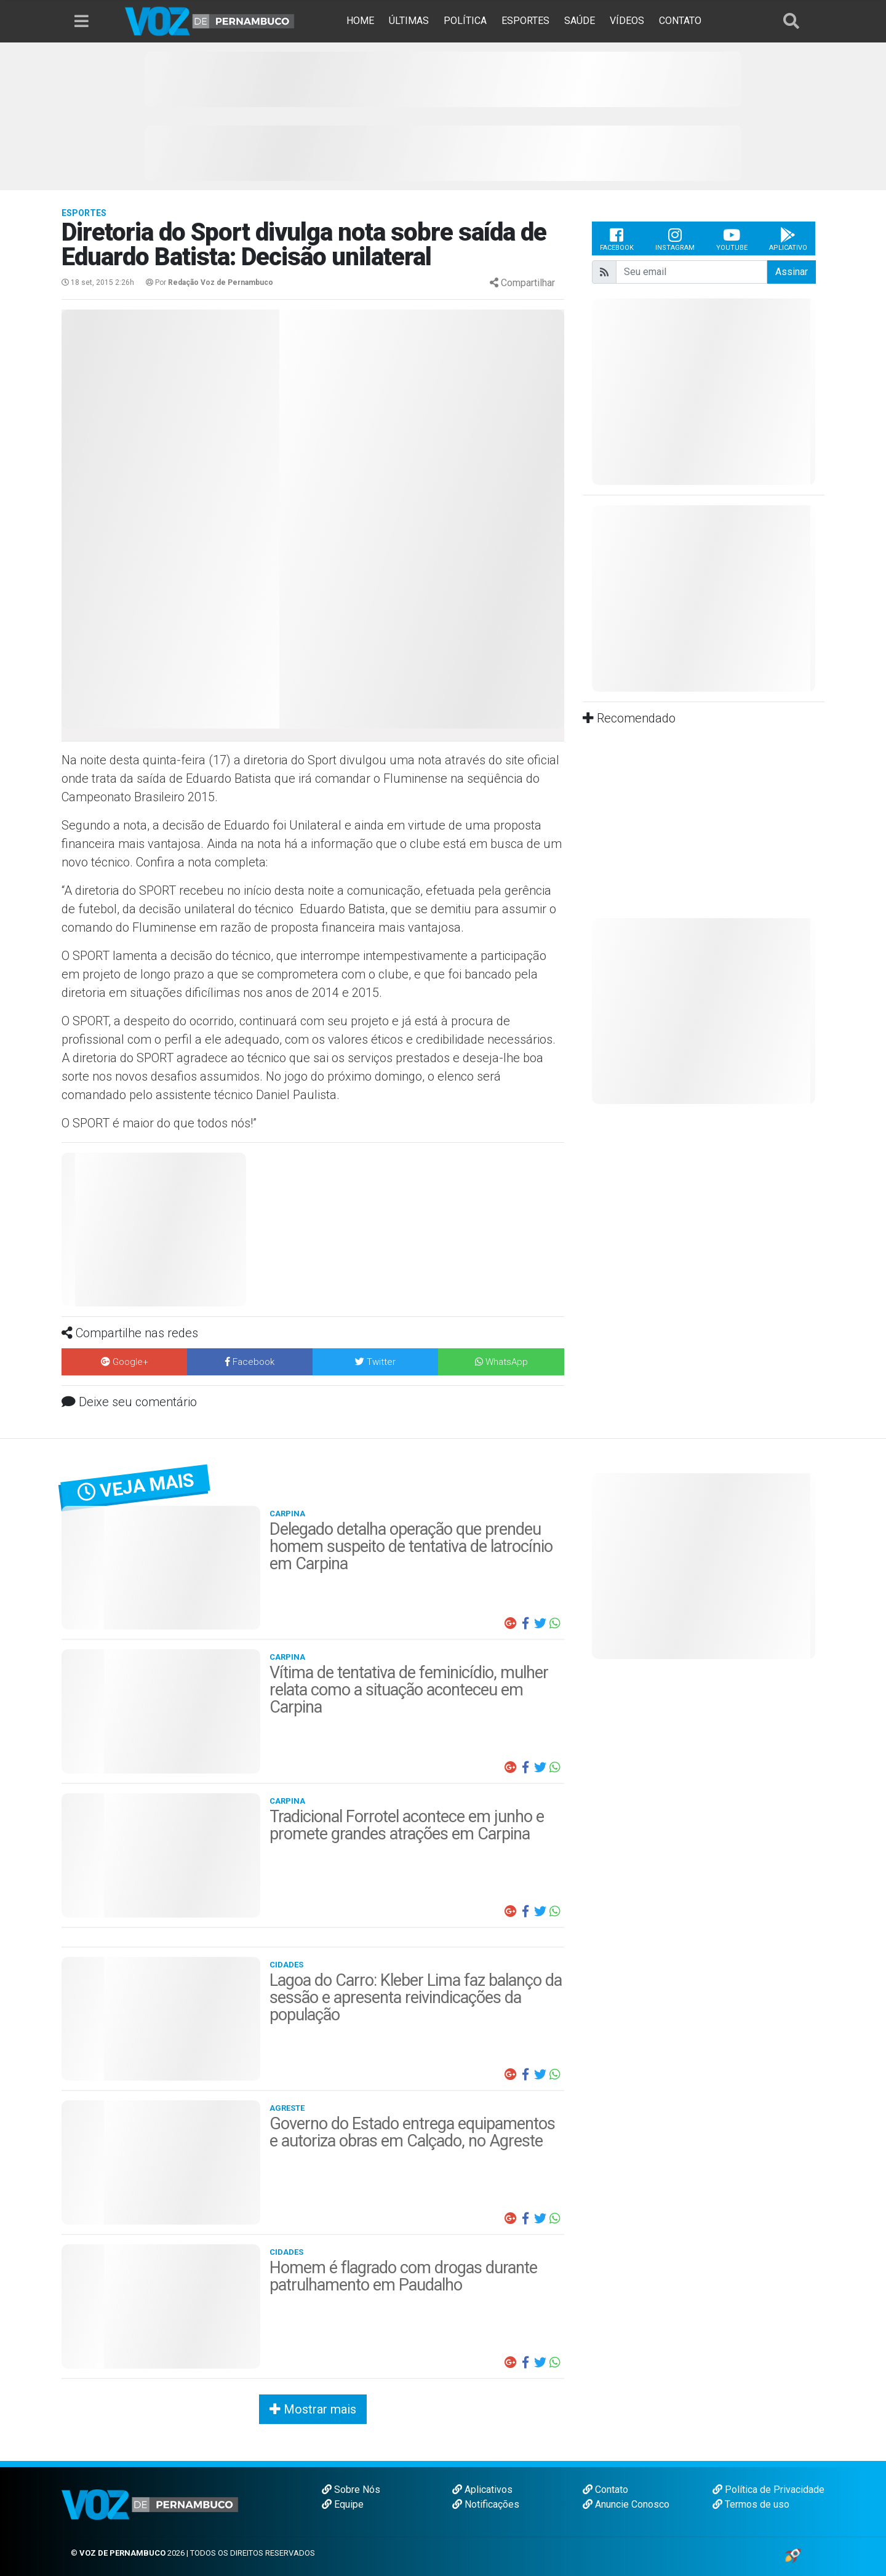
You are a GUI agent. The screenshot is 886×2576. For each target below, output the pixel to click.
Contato (605, 2489)
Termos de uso (750, 2504)
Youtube (732, 239)
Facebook (617, 239)
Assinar (791, 272)
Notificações (485, 2504)
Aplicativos (482, 2489)
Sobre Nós (351, 2489)
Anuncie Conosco (626, 2504)
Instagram (675, 239)
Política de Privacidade (768, 2489)
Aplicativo (788, 239)
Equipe (343, 2504)
